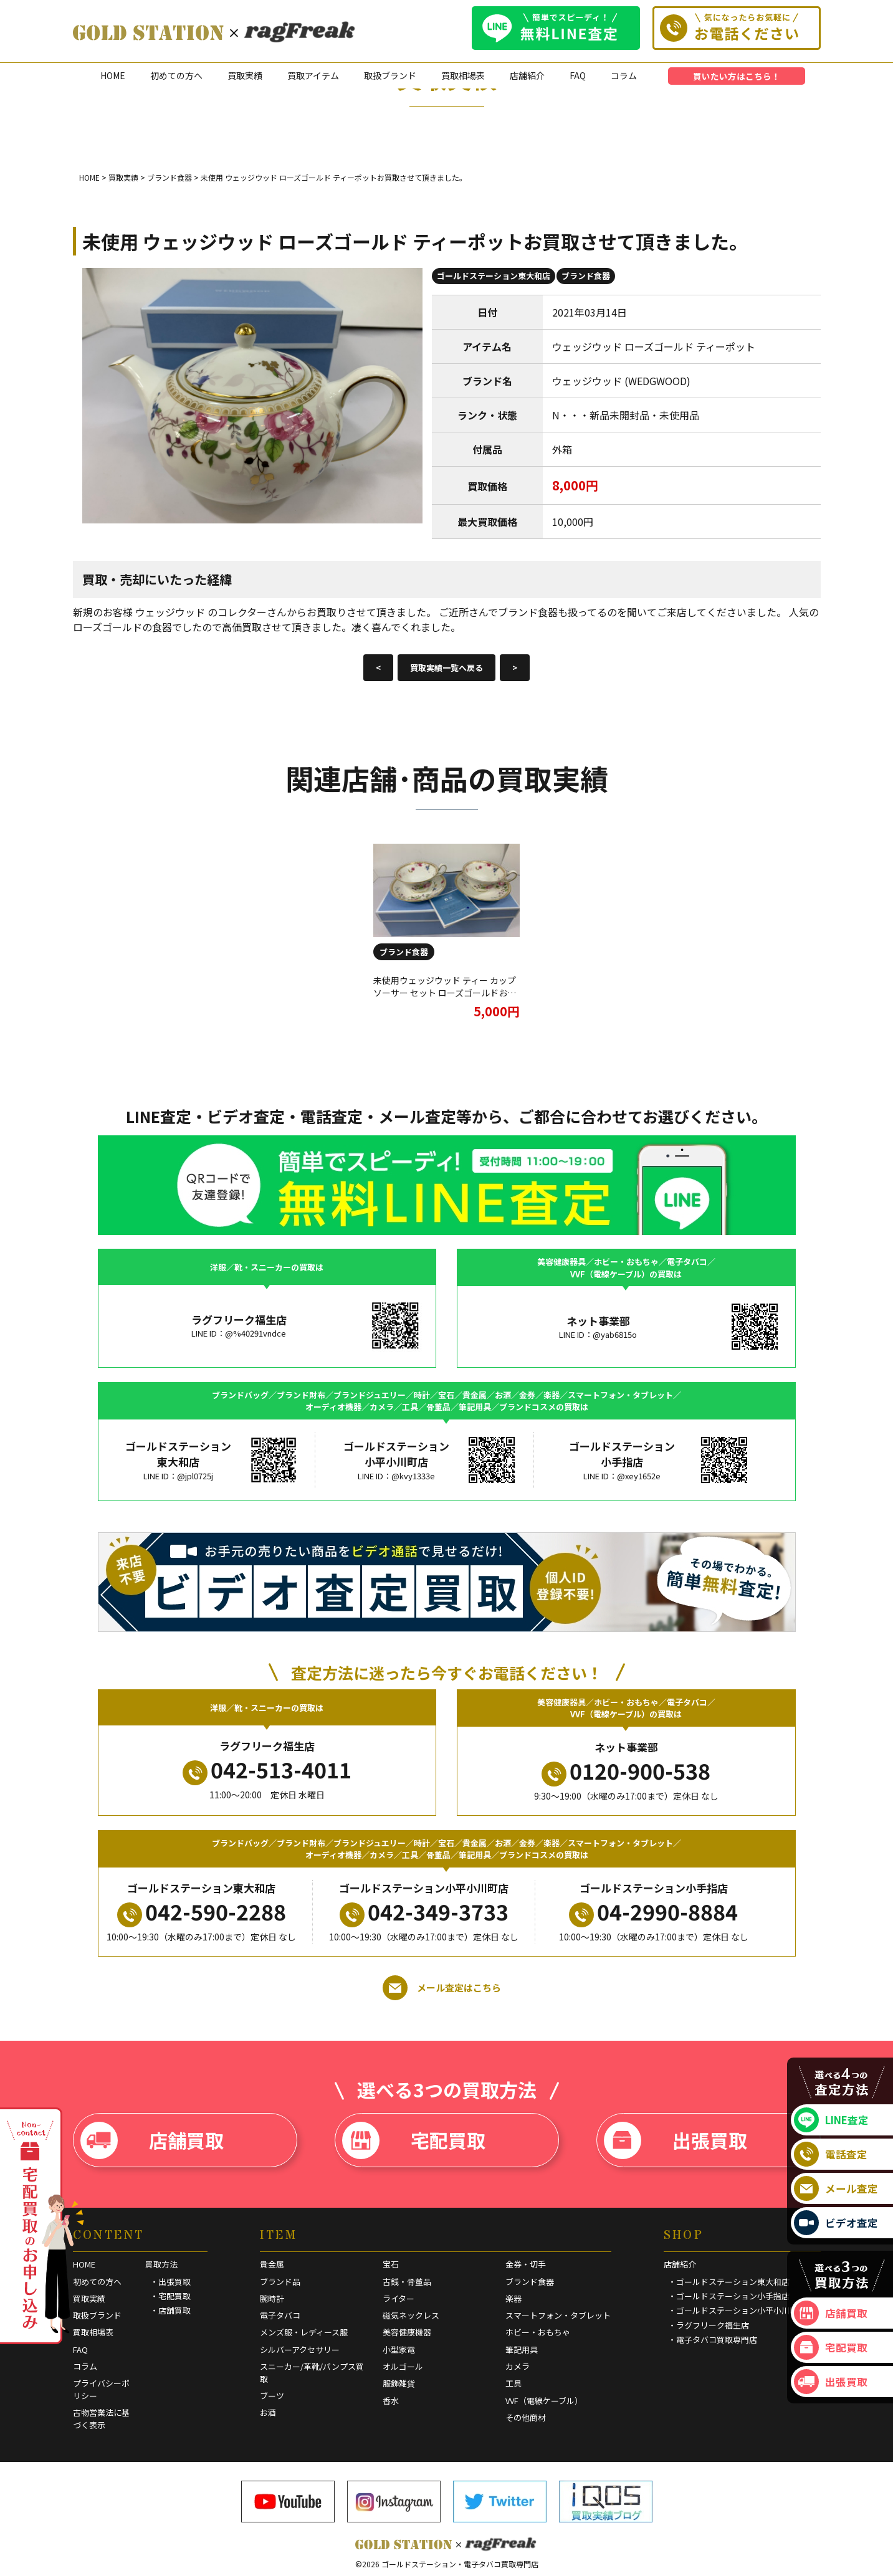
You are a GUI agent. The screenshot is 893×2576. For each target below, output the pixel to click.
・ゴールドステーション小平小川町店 (737, 2310)
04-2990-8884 (653, 1911)
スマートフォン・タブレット (558, 2315)
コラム (624, 75)
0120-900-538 (626, 1771)
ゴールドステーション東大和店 (493, 276)
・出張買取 (170, 2281)
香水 (391, 2401)
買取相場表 (463, 75)
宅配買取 (414, 2140)
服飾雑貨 (399, 2383)
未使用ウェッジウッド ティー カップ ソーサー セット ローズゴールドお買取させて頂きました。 (444, 992)
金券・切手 (525, 2264)
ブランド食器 (585, 276)
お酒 (268, 2412)
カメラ (517, 2366)
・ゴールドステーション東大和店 (729, 2281)
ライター (398, 2298)
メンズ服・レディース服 (304, 2332)
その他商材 (525, 2417)
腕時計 (272, 2298)
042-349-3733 (424, 1911)
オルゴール (403, 2366)
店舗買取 (152, 2140)
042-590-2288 (201, 1911)
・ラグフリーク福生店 (708, 2325)
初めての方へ (176, 75)
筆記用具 (521, 2349)
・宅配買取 (170, 2296)
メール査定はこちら (442, 1987)
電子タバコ (280, 2315)
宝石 (391, 2264)
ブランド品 (280, 2281)
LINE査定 (831, 2119)
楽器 (513, 2298)
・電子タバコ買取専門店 (712, 2339)
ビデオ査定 (836, 2222)
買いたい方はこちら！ (736, 76)
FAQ (578, 75)
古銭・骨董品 (407, 2281)
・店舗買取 (170, 2310)
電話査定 (830, 2154)
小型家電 (399, 2349)
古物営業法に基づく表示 (101, 2419)
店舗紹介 (527, 75)
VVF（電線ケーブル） (544, 2401)
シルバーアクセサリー (300, 2349)
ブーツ (272, 2396)
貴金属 (272, 2264)
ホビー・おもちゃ (537, 2332)
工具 (513, 2383)
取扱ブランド (390, 75)
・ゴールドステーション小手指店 (729, 2296)
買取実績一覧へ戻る (446, 668)
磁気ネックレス (411, 2315)
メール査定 (836, 2188)
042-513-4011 (267, 1769)
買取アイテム (313, 75)
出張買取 (676, 2140)
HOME (112, 75)
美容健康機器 (407, 2332)
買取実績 (244, 75)
